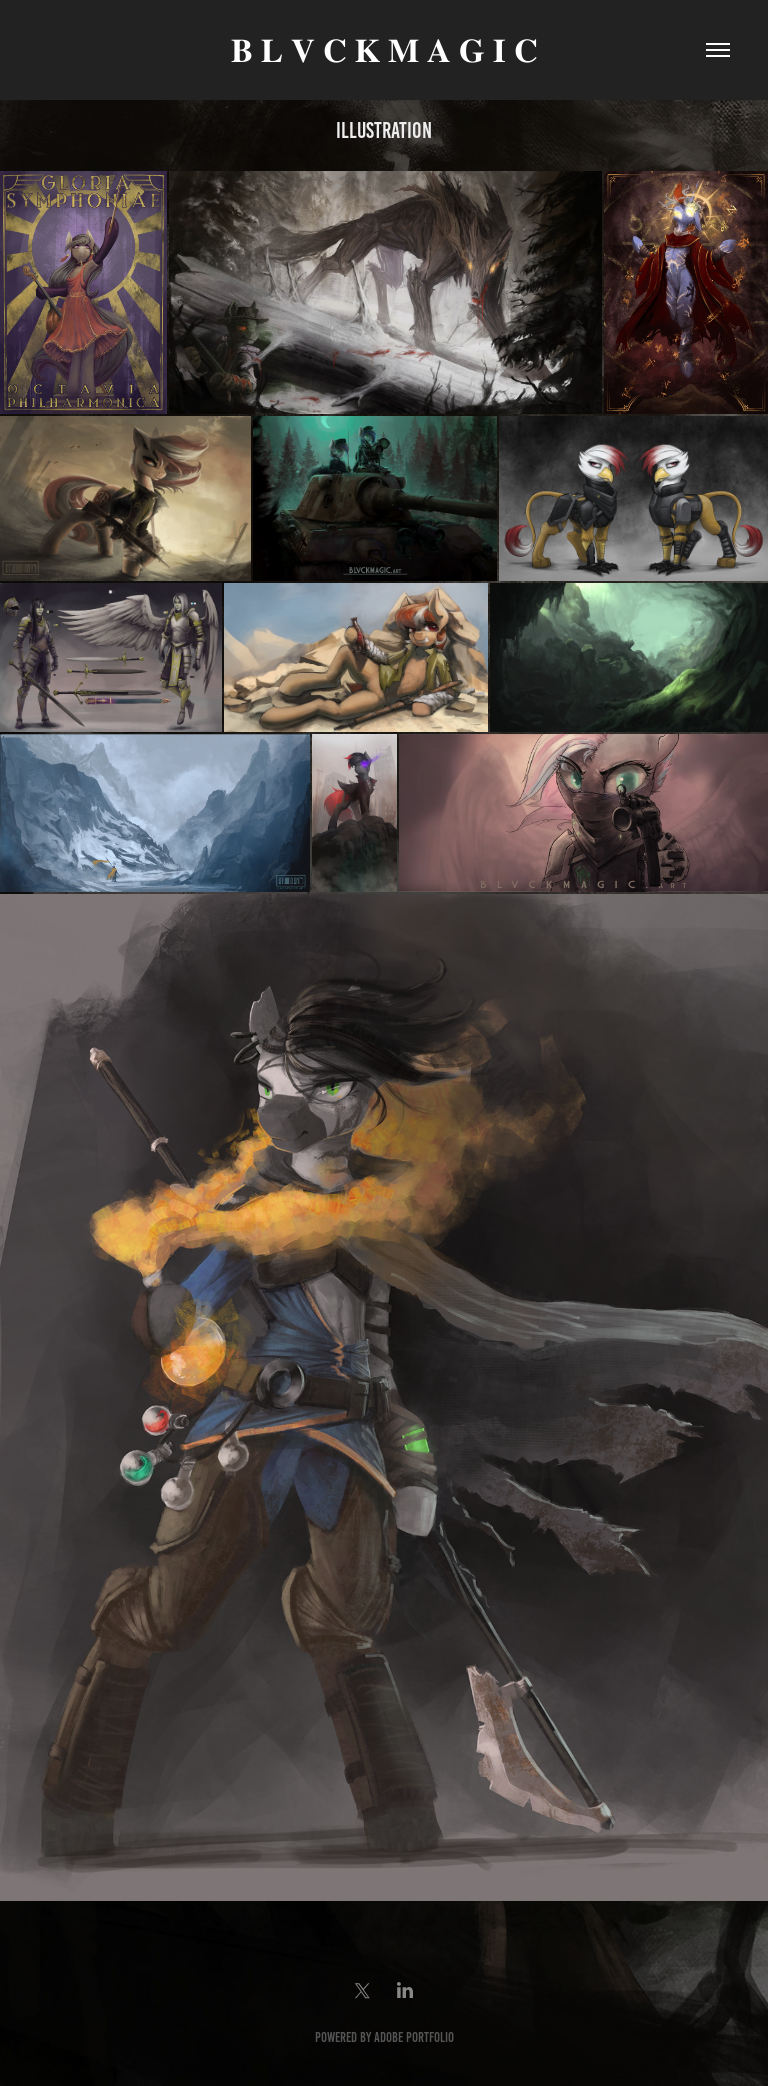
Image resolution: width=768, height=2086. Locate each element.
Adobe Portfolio (414, 2037)
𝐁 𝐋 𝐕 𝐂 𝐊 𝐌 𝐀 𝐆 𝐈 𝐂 (384, 50)
